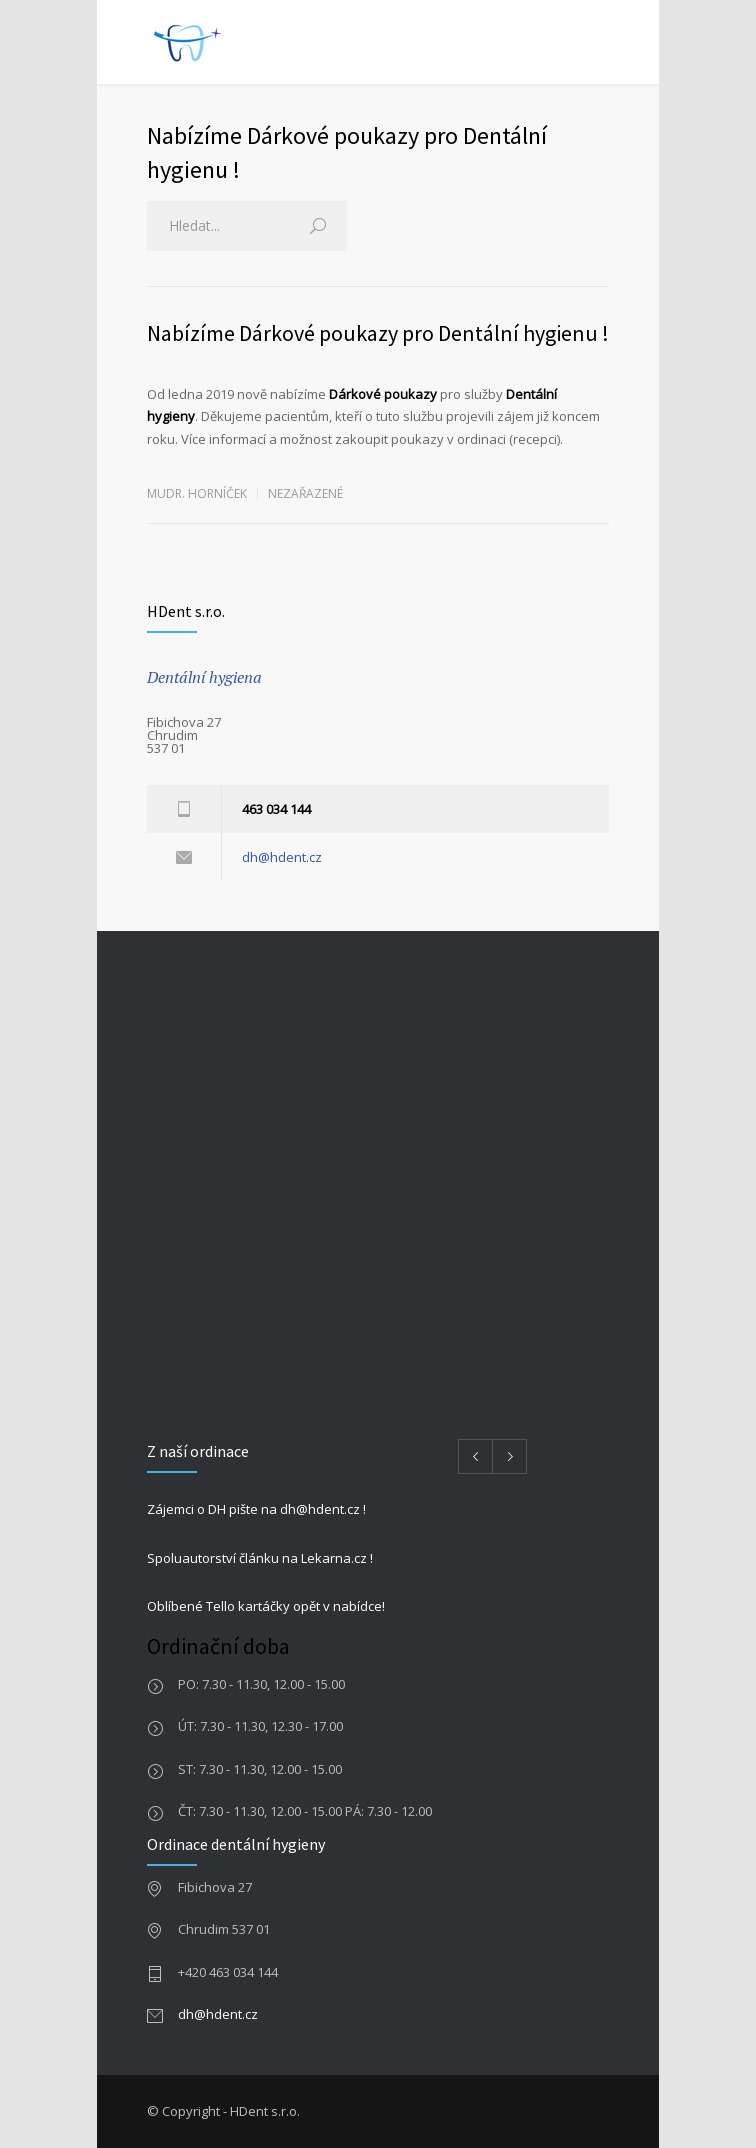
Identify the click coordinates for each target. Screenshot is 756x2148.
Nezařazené (305, 493)
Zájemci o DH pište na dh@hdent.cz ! (256, 1509)
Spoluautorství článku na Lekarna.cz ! (260, 1558)
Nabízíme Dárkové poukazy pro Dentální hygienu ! (378, 333)
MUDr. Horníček (197, 493)
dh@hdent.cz (282, 857)
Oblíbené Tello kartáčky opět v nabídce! (266, 1606)
